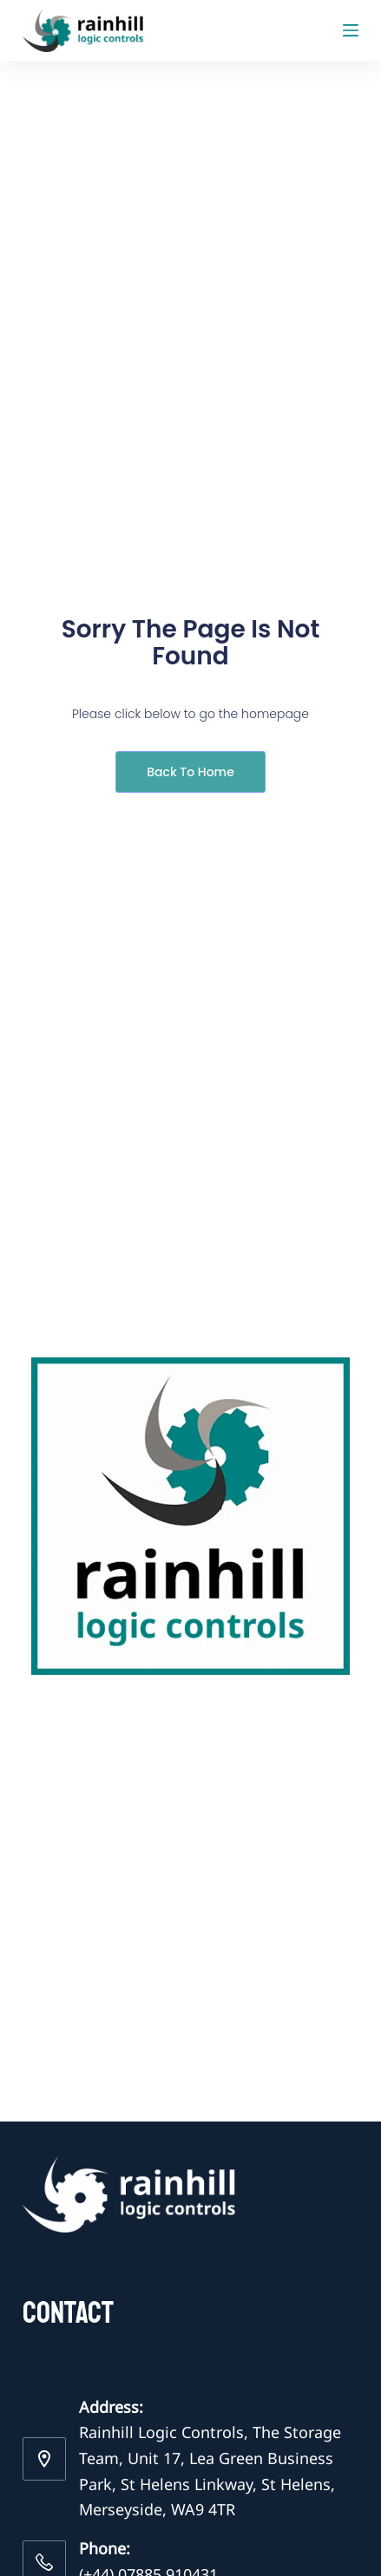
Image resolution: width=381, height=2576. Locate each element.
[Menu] (350, 30)
